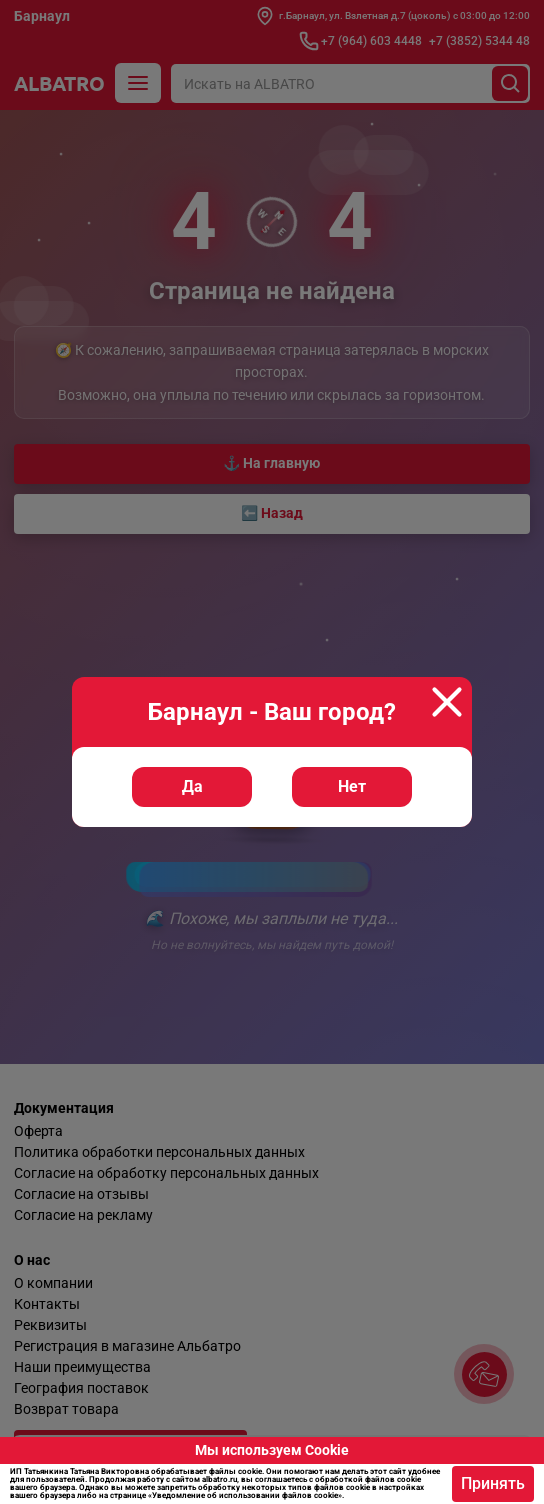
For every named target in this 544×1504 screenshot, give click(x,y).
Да (192, 786)
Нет (352, 786)
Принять (493, 1483)
